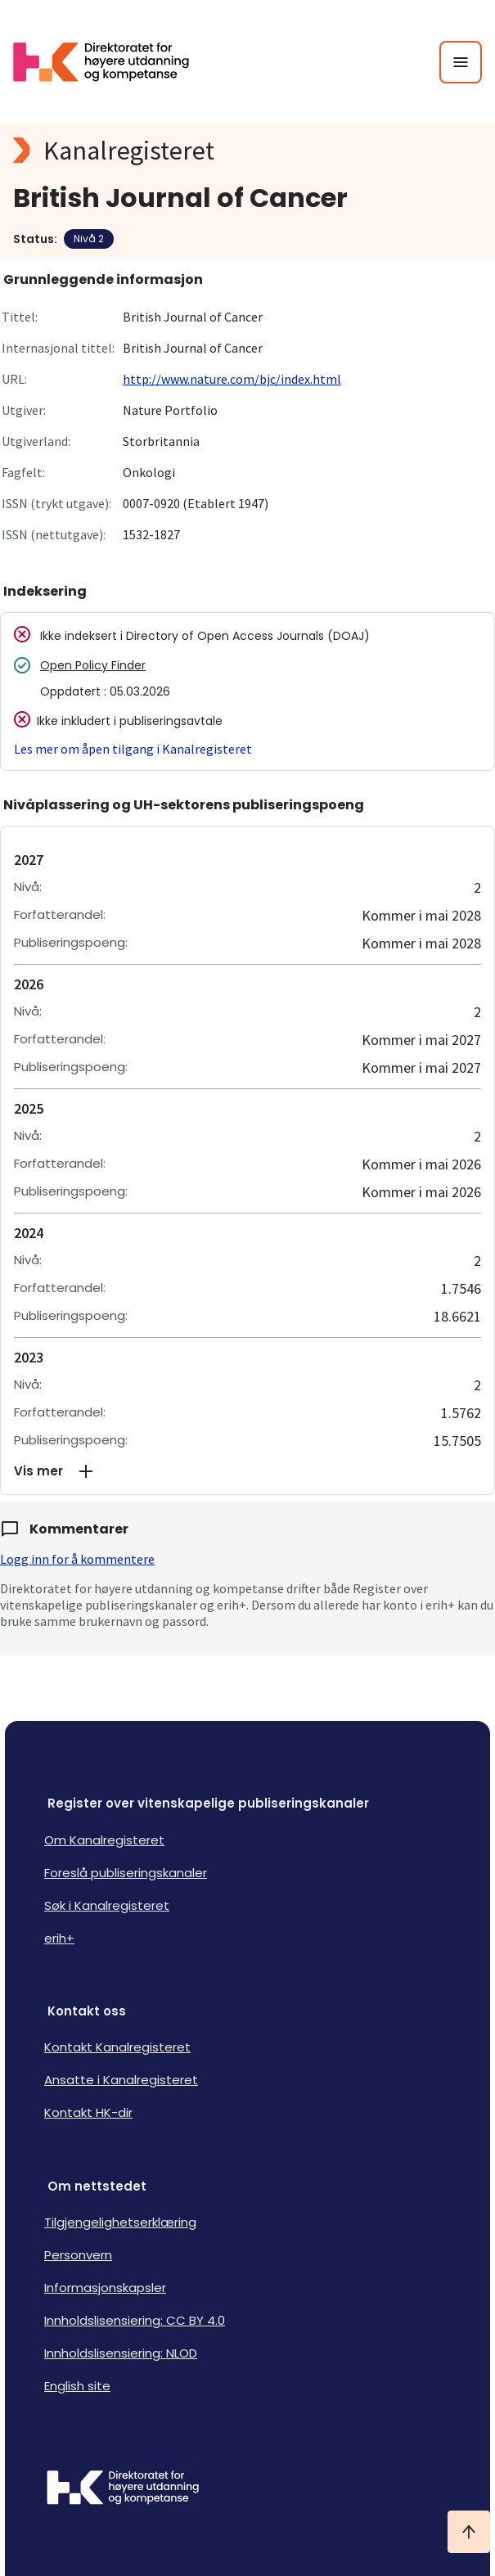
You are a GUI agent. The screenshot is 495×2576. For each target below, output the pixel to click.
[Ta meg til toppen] (469, 2532)
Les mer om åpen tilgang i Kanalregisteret (133, 749)
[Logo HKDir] (247, 2489)
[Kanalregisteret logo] (247, 150)
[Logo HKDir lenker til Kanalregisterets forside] (111, 62)
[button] (247, 1471)
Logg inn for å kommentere (77, 1559)
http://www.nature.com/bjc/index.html (232, 379)
